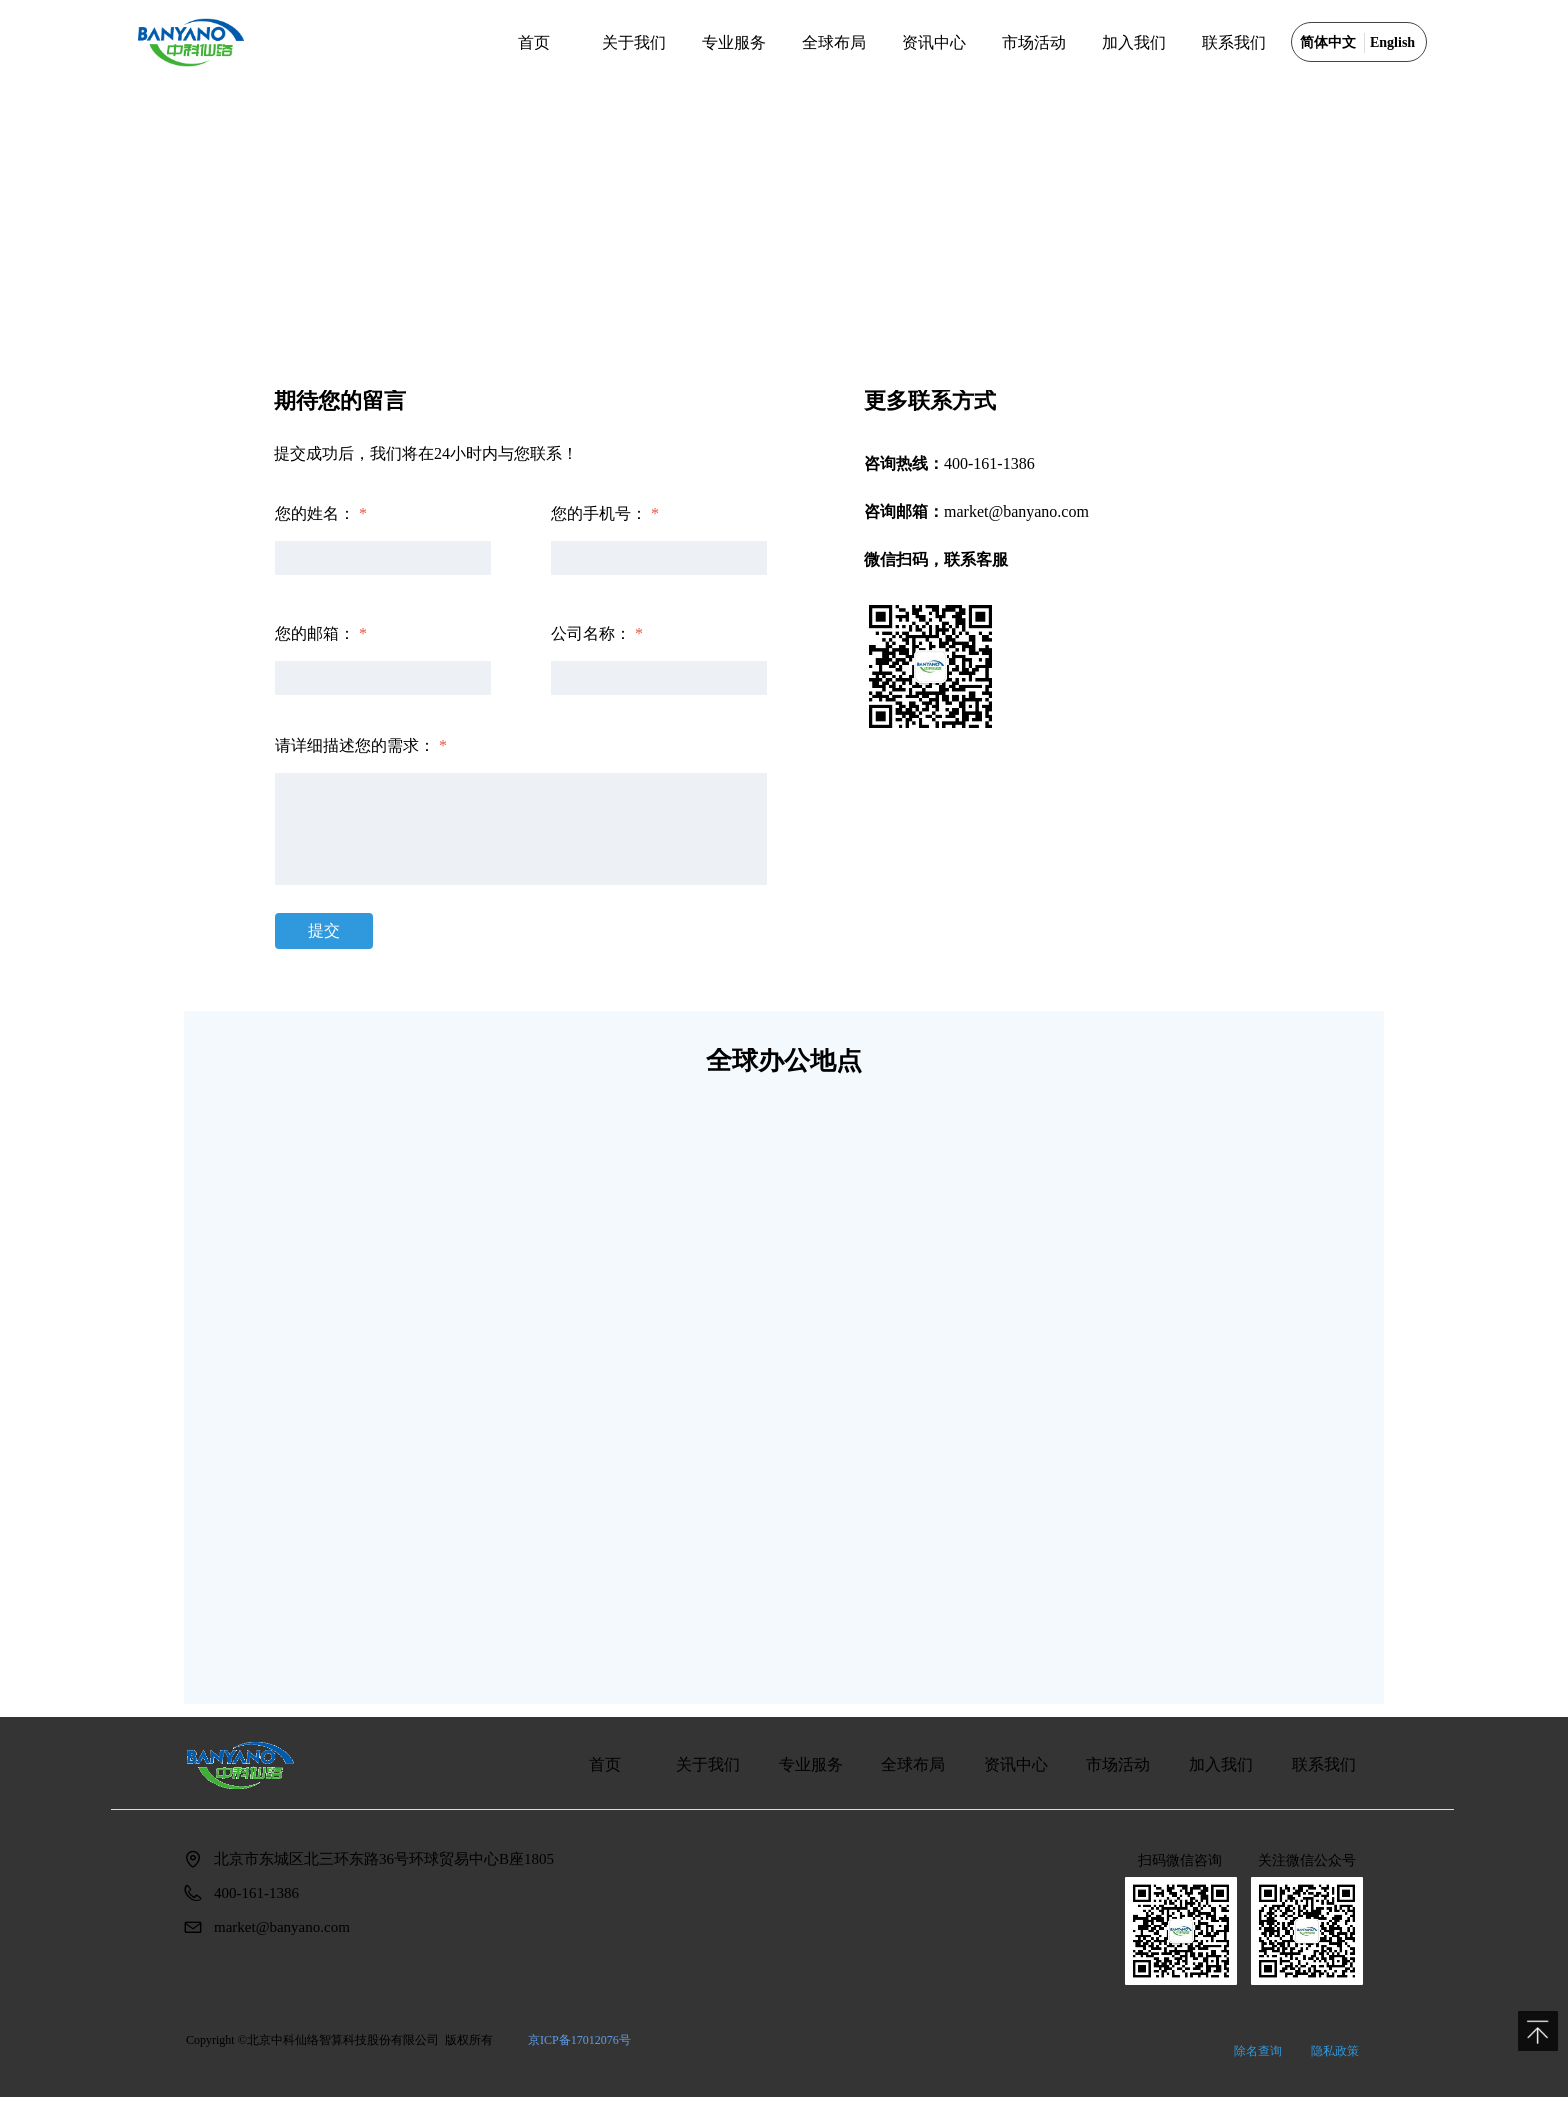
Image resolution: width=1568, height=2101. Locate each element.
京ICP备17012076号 (579, 2040)
